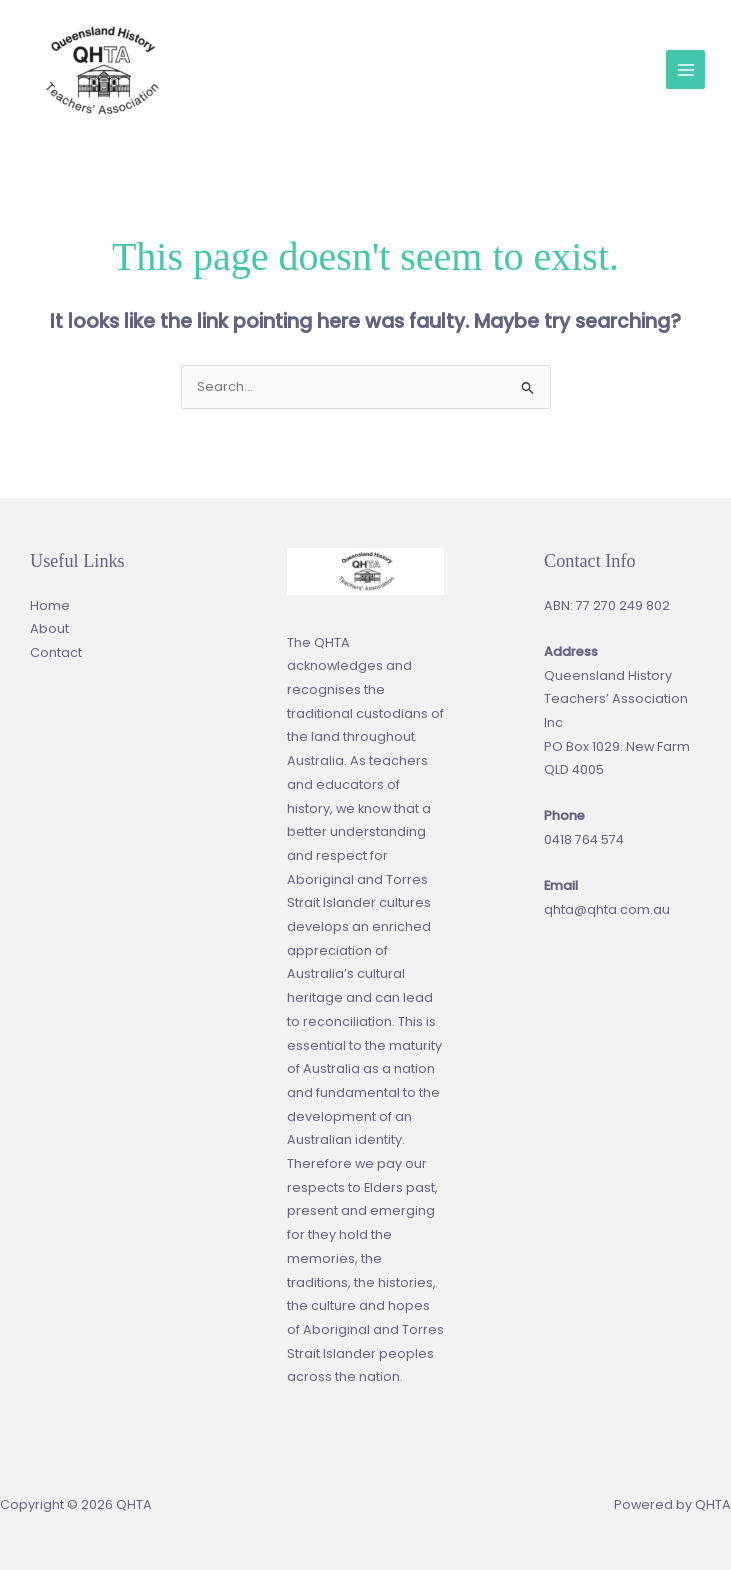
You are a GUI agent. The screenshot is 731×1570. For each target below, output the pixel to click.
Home (50, 605)
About (49, 628)
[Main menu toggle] (685, 69)
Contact (56, 652)
